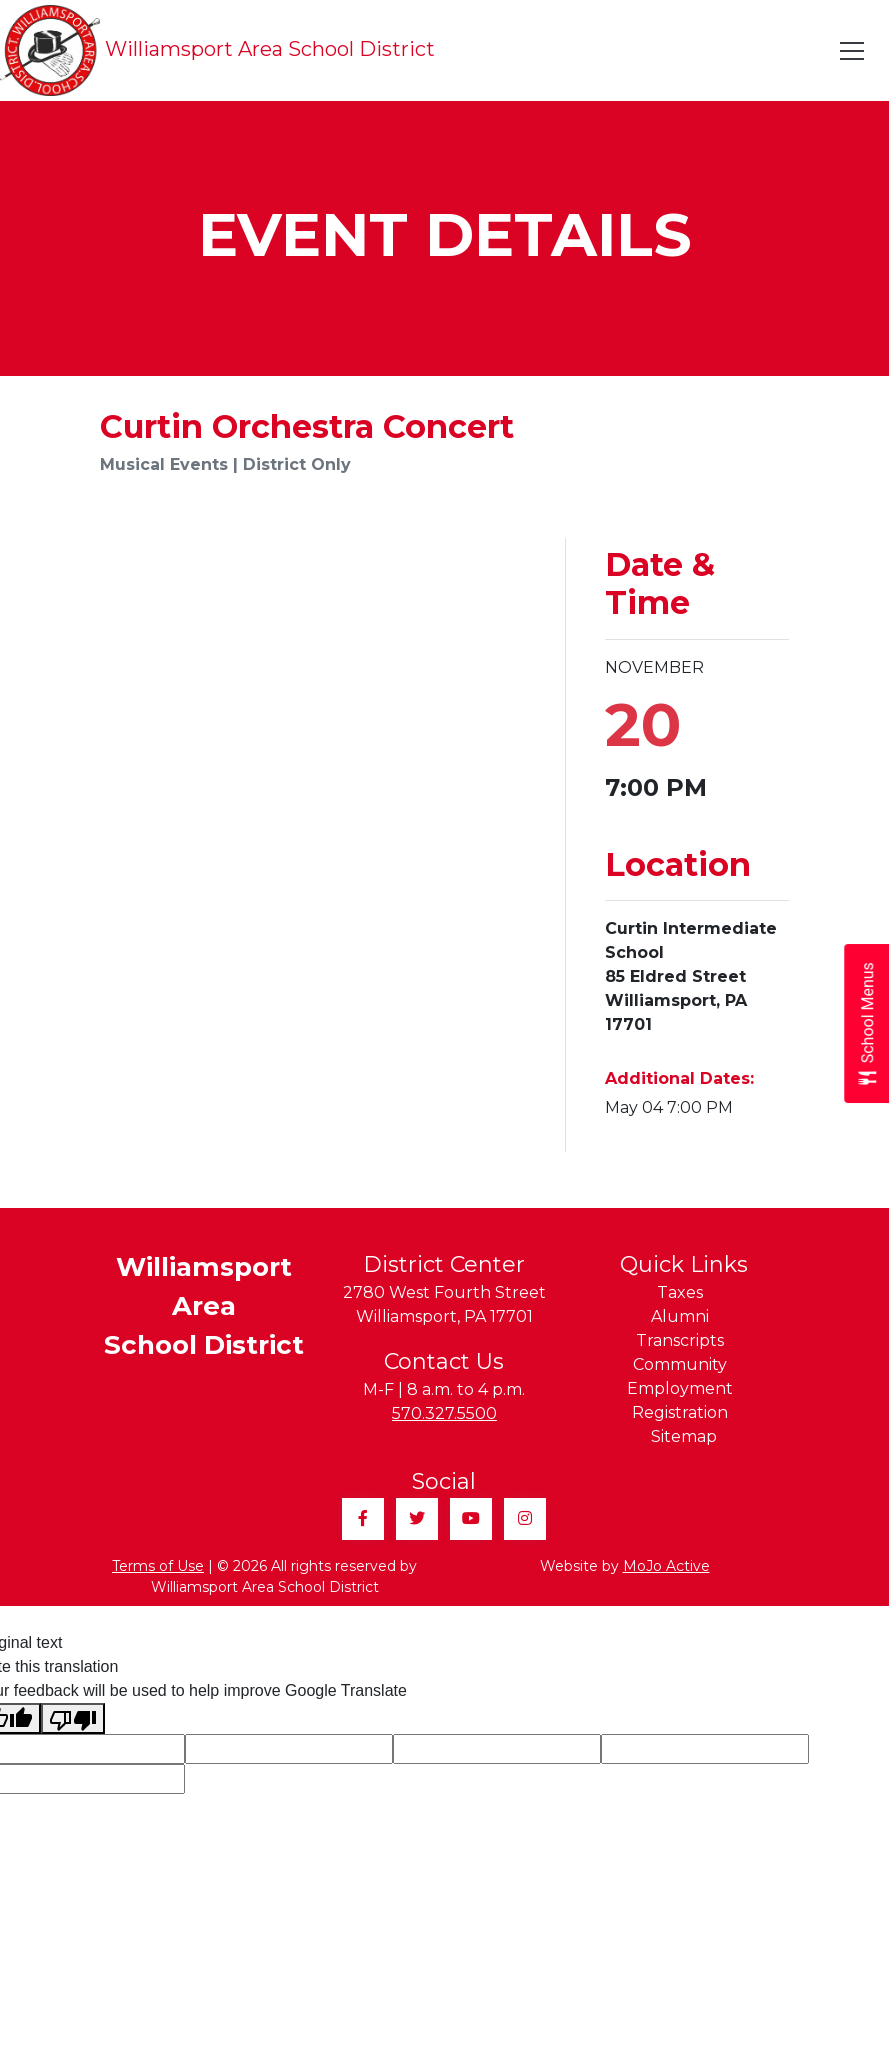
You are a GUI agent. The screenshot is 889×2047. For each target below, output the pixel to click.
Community (680, 1364)
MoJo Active (666, 1566)
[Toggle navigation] (853, 51)
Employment (680, 1388)
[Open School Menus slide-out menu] (866, 1023)
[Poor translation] (73, 1718)
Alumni (680, 1316)
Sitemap (684, 1436)
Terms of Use (158, 1566)
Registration (680, 1412)
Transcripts (680, 1340)
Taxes (680, 1292)
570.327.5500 (444, 1413)
